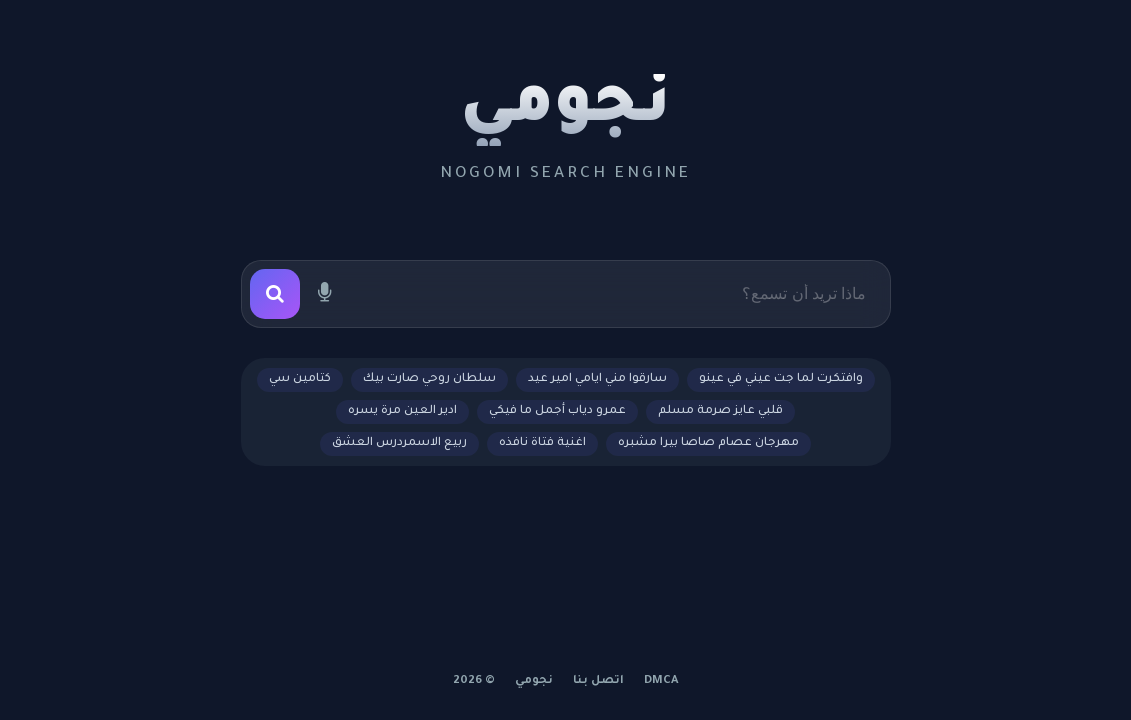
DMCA (661, 681)
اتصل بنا (598, 681)
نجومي (565, 110)
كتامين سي (300, 379)
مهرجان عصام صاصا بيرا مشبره (708, 443)
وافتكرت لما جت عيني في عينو (781, 379)
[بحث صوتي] (325, 294)
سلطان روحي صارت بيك (429, 379)
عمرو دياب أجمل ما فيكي (557, 411)
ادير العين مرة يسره (402, 411)
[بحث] (275, 294)
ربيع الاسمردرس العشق (399, 443)
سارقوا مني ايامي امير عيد (597, 379)
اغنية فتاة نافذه (542, 443)
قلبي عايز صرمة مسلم (720, 411)
